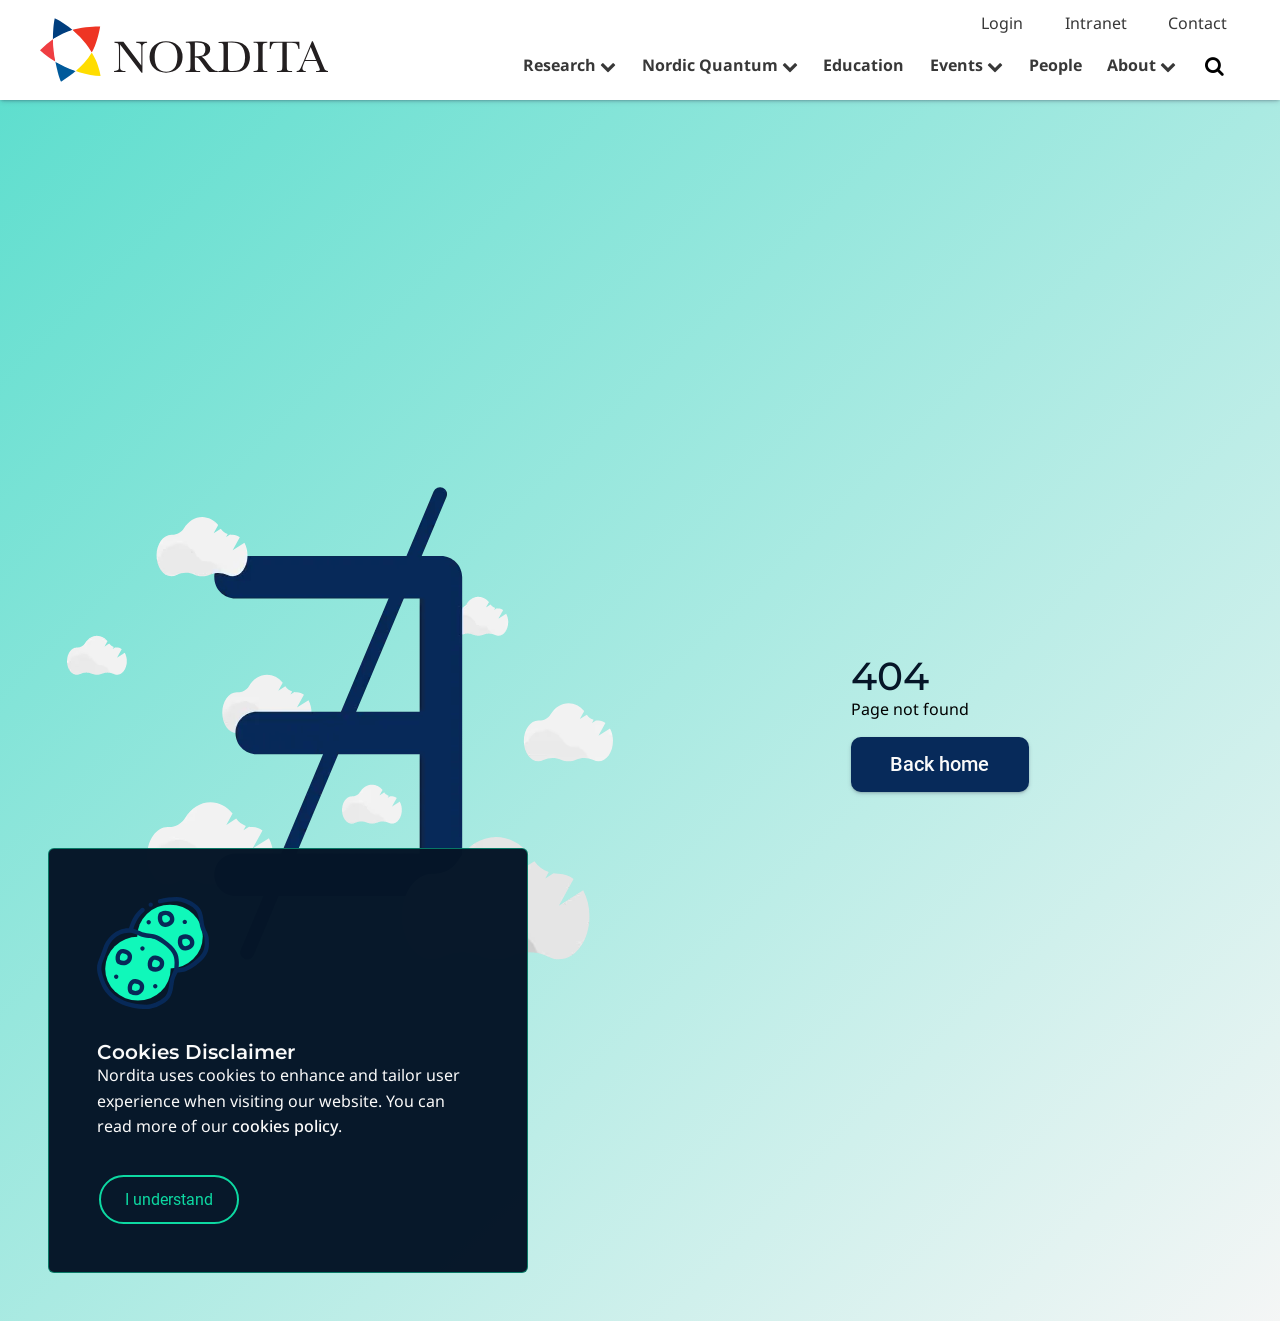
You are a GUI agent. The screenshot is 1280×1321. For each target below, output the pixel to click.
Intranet (1096, 23)
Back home (940, 767)
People (1055, 65)
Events (956, 65)
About (1131, 65)
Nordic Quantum (710, 65)
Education (863, 65)
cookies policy (285, 1122)
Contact (1197, 23)
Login (1002, 23)
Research (559, 65)
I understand (177, 1198)
